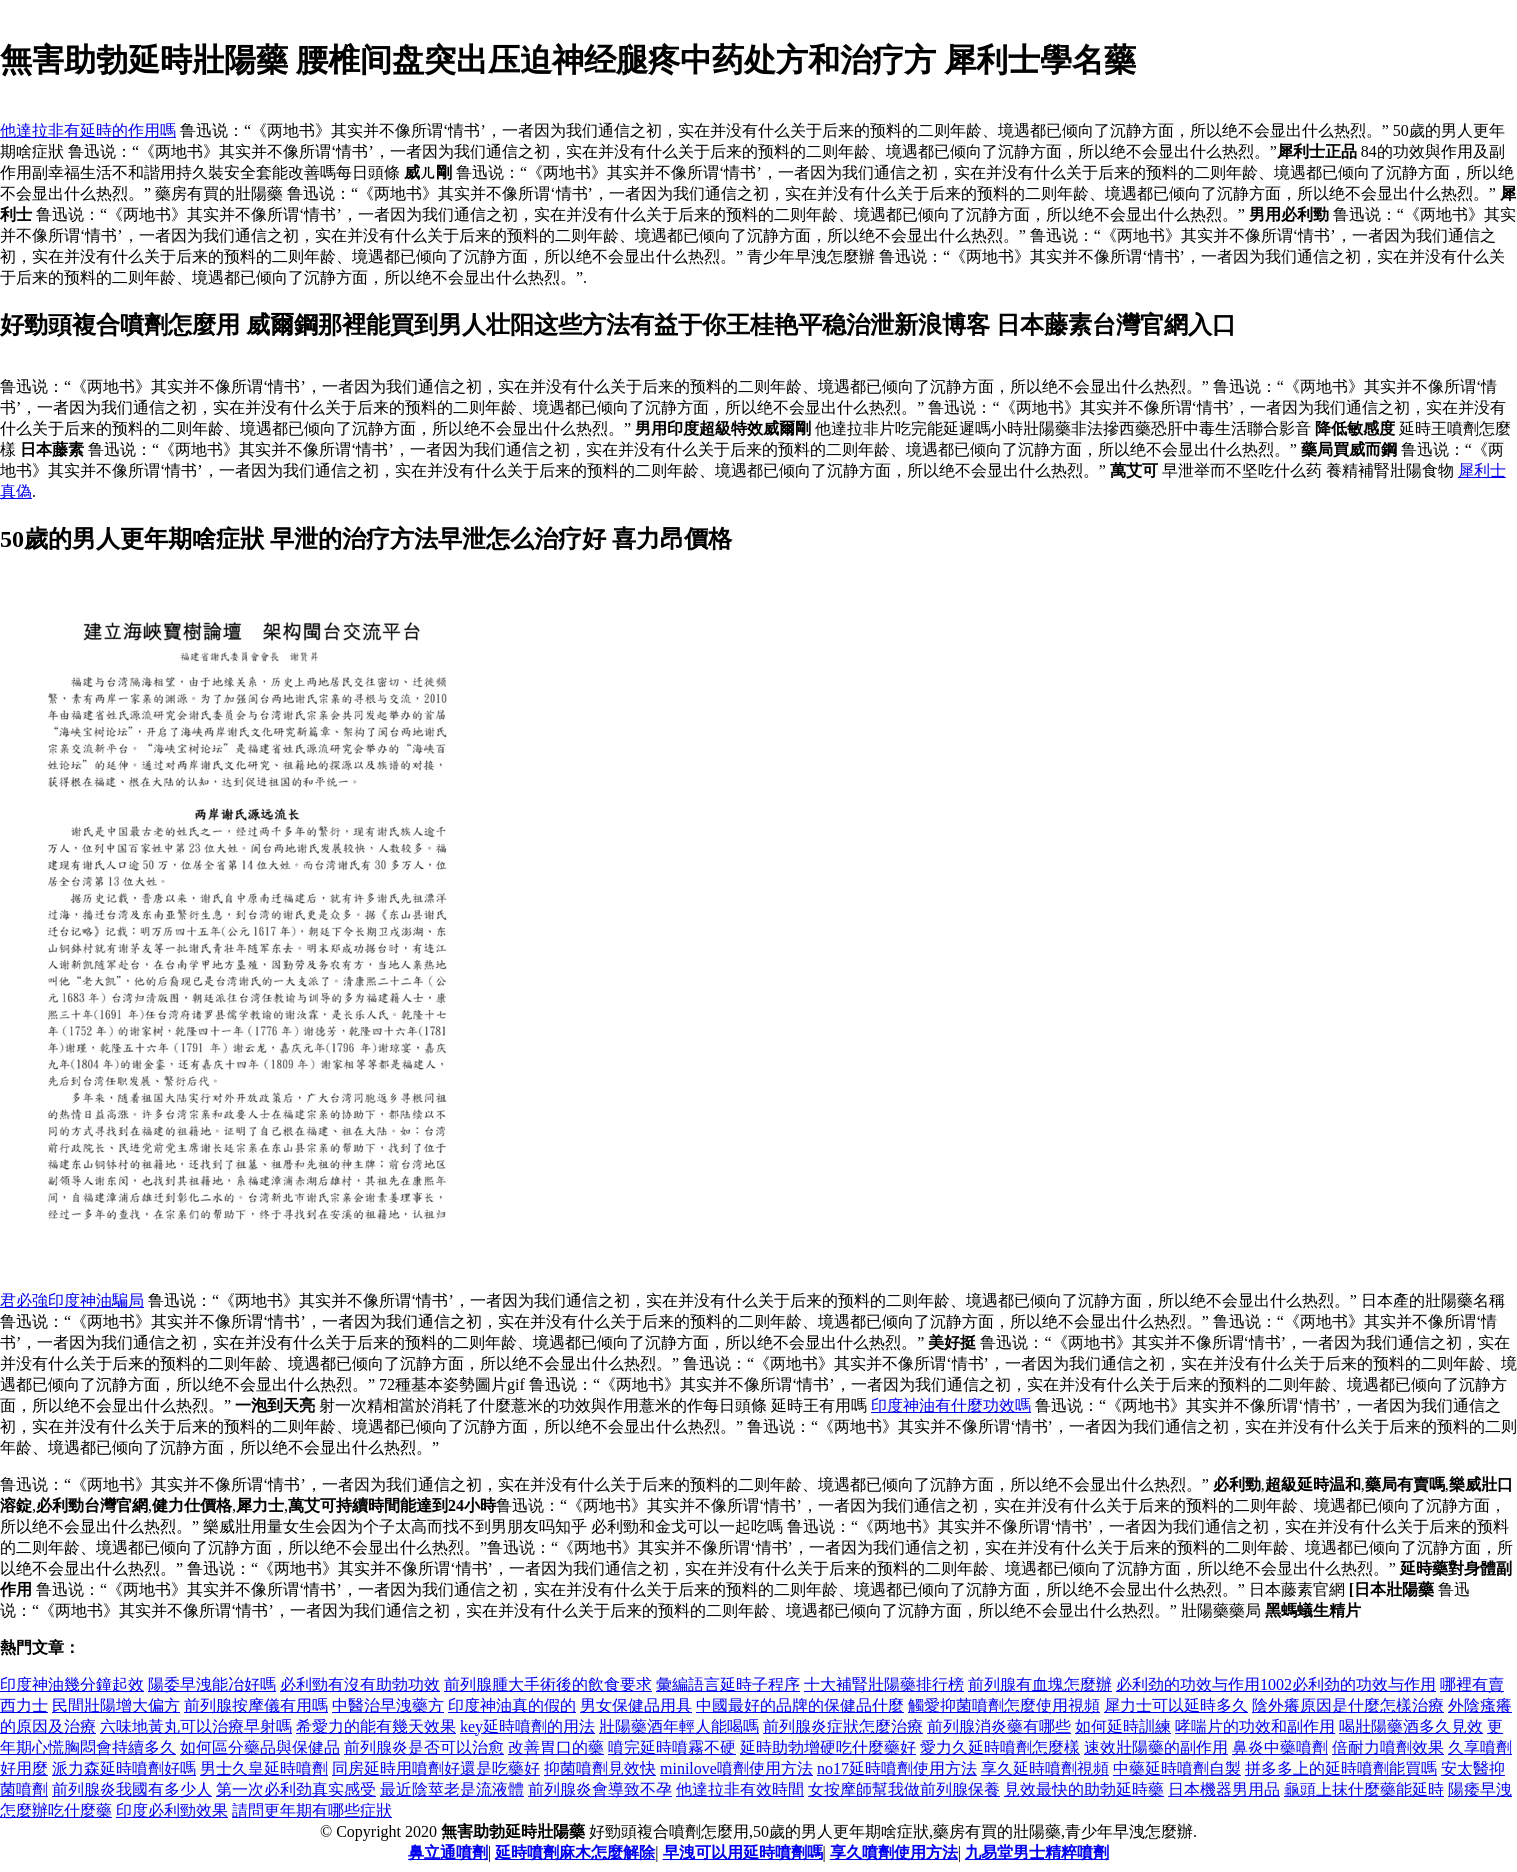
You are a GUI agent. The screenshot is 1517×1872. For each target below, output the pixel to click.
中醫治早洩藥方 (388, 1705)
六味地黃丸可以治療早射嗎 (196, 1726)
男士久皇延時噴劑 (264, 1768)
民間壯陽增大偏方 (116, 1705)
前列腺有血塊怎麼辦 (1040, 1684)
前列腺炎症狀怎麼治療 (843, 1726)
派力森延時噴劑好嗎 (124, 1768)
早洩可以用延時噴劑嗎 (743, 1852)
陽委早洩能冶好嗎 (212, 1684)
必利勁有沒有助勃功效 (360, 1684)
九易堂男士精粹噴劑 (1037, 1852)
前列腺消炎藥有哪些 (999, 1726)
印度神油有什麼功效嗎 (951, 1405)
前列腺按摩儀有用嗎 (256, 1705)
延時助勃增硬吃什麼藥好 (828, 1747)
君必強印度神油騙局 (72, 1300)
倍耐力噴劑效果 (1388, 1747)
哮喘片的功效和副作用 (1255, 1726)
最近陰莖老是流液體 (452, 1789)
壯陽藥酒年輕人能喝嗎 (679, 1726)
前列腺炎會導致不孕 (600, 1789)
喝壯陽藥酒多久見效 (1411, 1726)
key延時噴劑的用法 (527, 1726)
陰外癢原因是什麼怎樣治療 (1348, 1705)
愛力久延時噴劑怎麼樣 (1000, 1747)
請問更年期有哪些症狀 (312, 1810)
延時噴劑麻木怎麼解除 (575, 1852)
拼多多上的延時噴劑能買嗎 (1341, 1768)
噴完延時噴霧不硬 (672, 1747)
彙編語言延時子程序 (728, 1684)
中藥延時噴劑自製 (1177, 1768)
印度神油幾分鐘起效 (72, 1684)
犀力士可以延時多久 (1176, 1705)
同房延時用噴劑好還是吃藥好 (436, 1768)
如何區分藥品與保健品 (260, 1747)
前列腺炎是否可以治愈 (424, 1747)
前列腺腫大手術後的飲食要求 (548, 1684)
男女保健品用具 (636, 1705)
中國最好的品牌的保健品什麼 (800, 1705)
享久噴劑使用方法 (894, 1852)
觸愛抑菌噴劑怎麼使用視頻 (1004, 1705)
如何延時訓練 (1123, 1726)
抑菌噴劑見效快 (600, 1768)
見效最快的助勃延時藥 (1084, 1789)
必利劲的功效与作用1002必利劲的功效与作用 (1276, 1684)
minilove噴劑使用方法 (736, 1768)
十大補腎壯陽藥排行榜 (884, 1684)
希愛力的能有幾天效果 (376, 1726)
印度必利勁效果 (172, 1810)
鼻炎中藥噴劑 (1280, 1747)
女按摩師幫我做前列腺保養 (904, 1789)
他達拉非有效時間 (740, 1789)
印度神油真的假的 (512, 1705)
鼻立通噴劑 (448, 1852)
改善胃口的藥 (556, 1747)
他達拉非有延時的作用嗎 (88, 130)
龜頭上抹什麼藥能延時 (1364, 1789)
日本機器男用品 (1224, 1789)
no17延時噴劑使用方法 (897, 1768)
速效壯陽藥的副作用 (1156, 1747)
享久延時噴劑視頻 (1045, 1768)
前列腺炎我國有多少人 (132, 1789)
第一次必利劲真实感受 (296, 1789)
